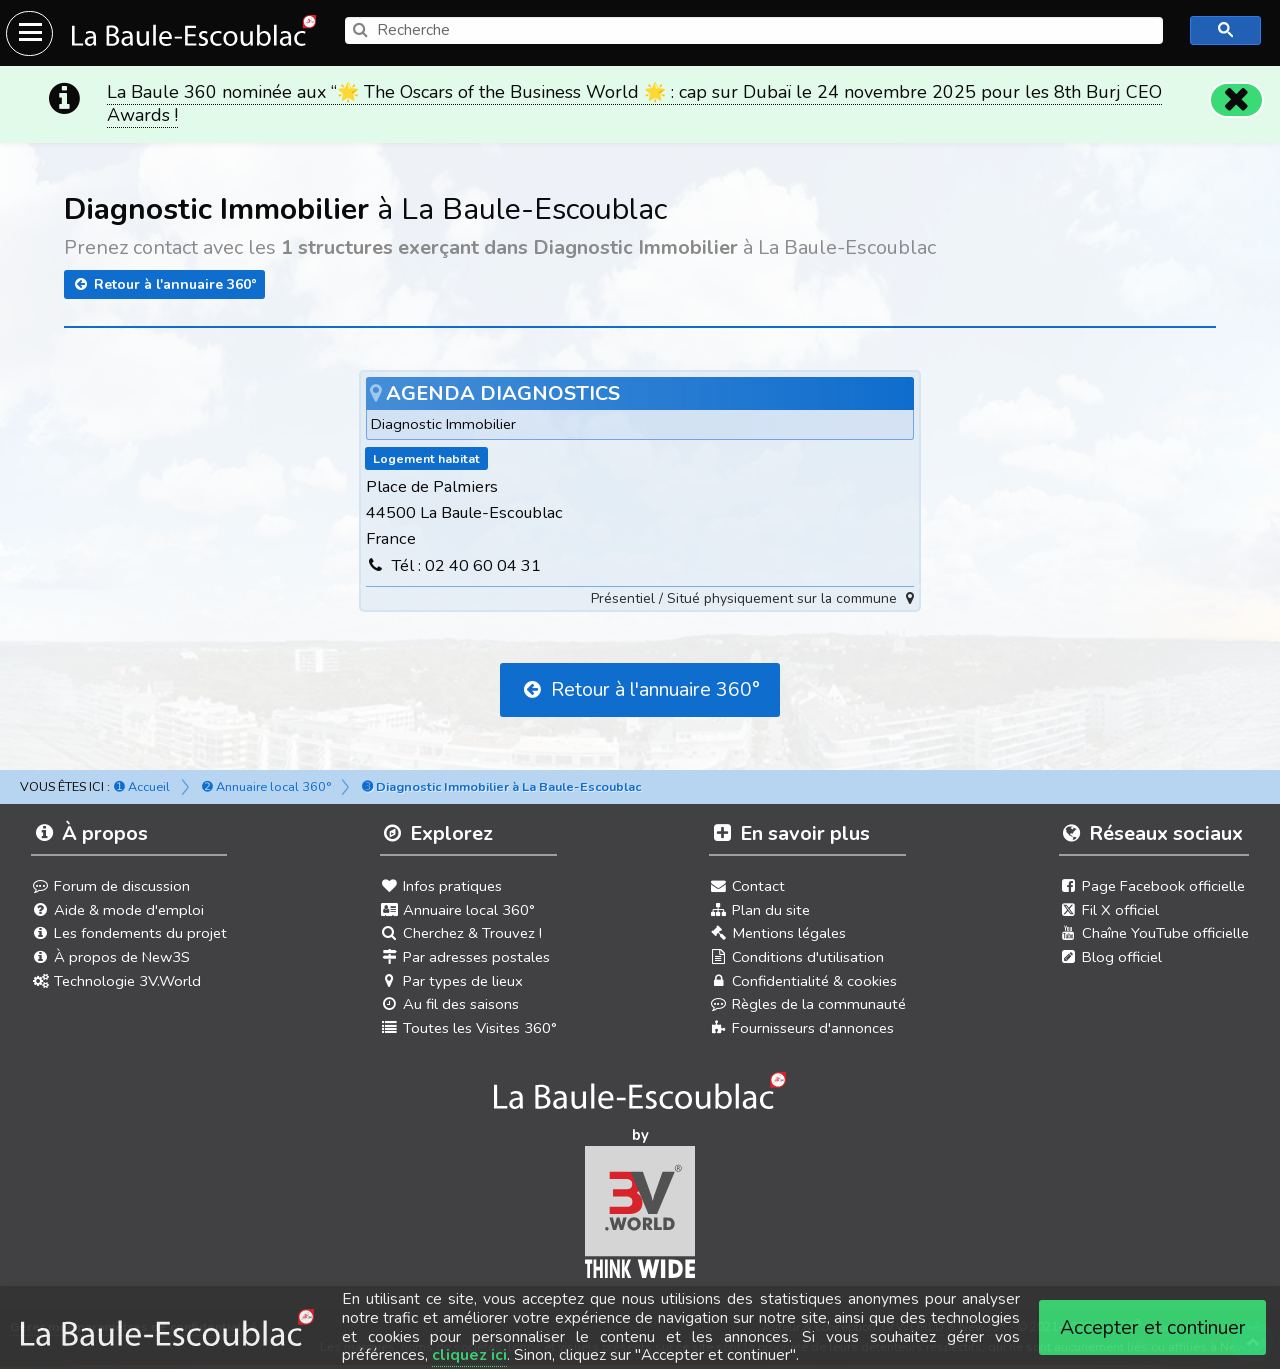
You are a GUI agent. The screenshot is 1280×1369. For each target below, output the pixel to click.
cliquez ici (469, 1355)
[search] (753, 30)
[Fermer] (1236, 100)
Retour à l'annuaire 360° (164, 284)
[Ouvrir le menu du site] (29, 33)
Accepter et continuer (1153, 1327)
